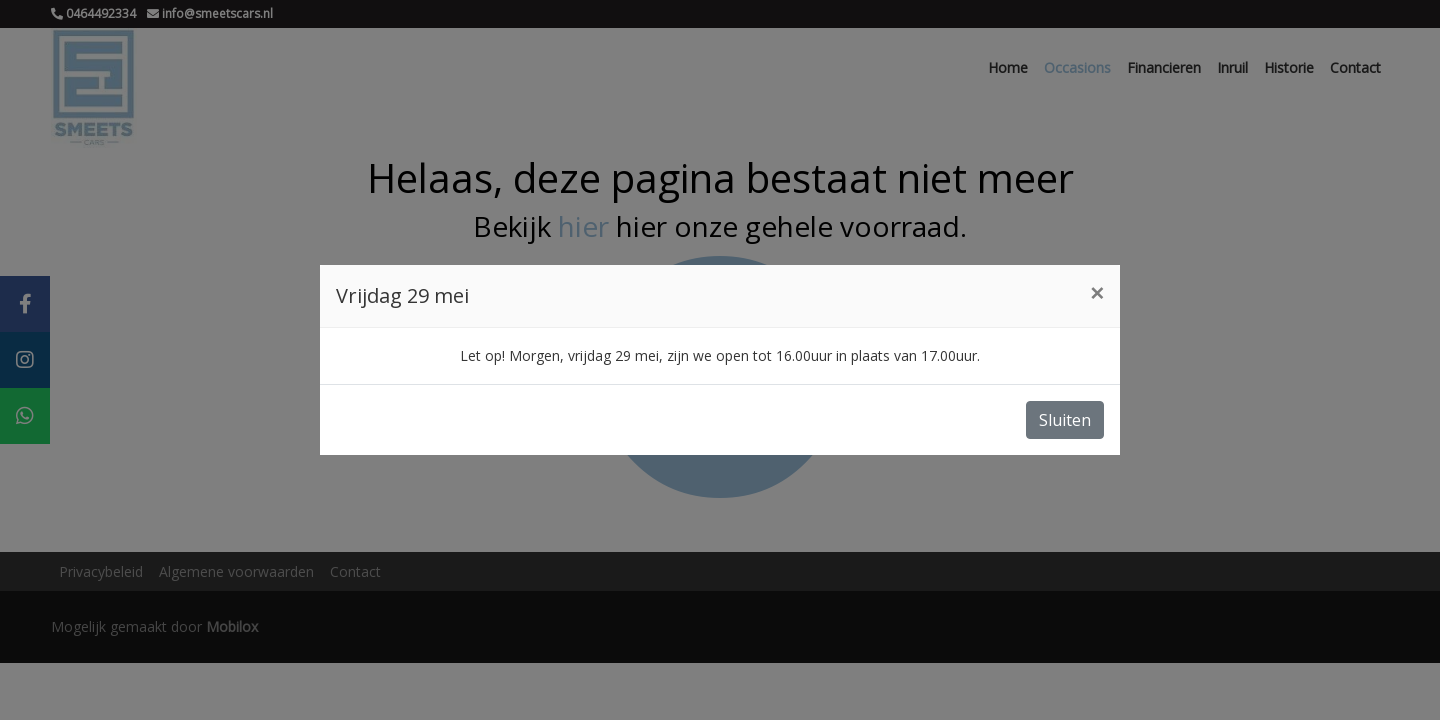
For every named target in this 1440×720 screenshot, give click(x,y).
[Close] (1097, 293)
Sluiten (1065, 420)
